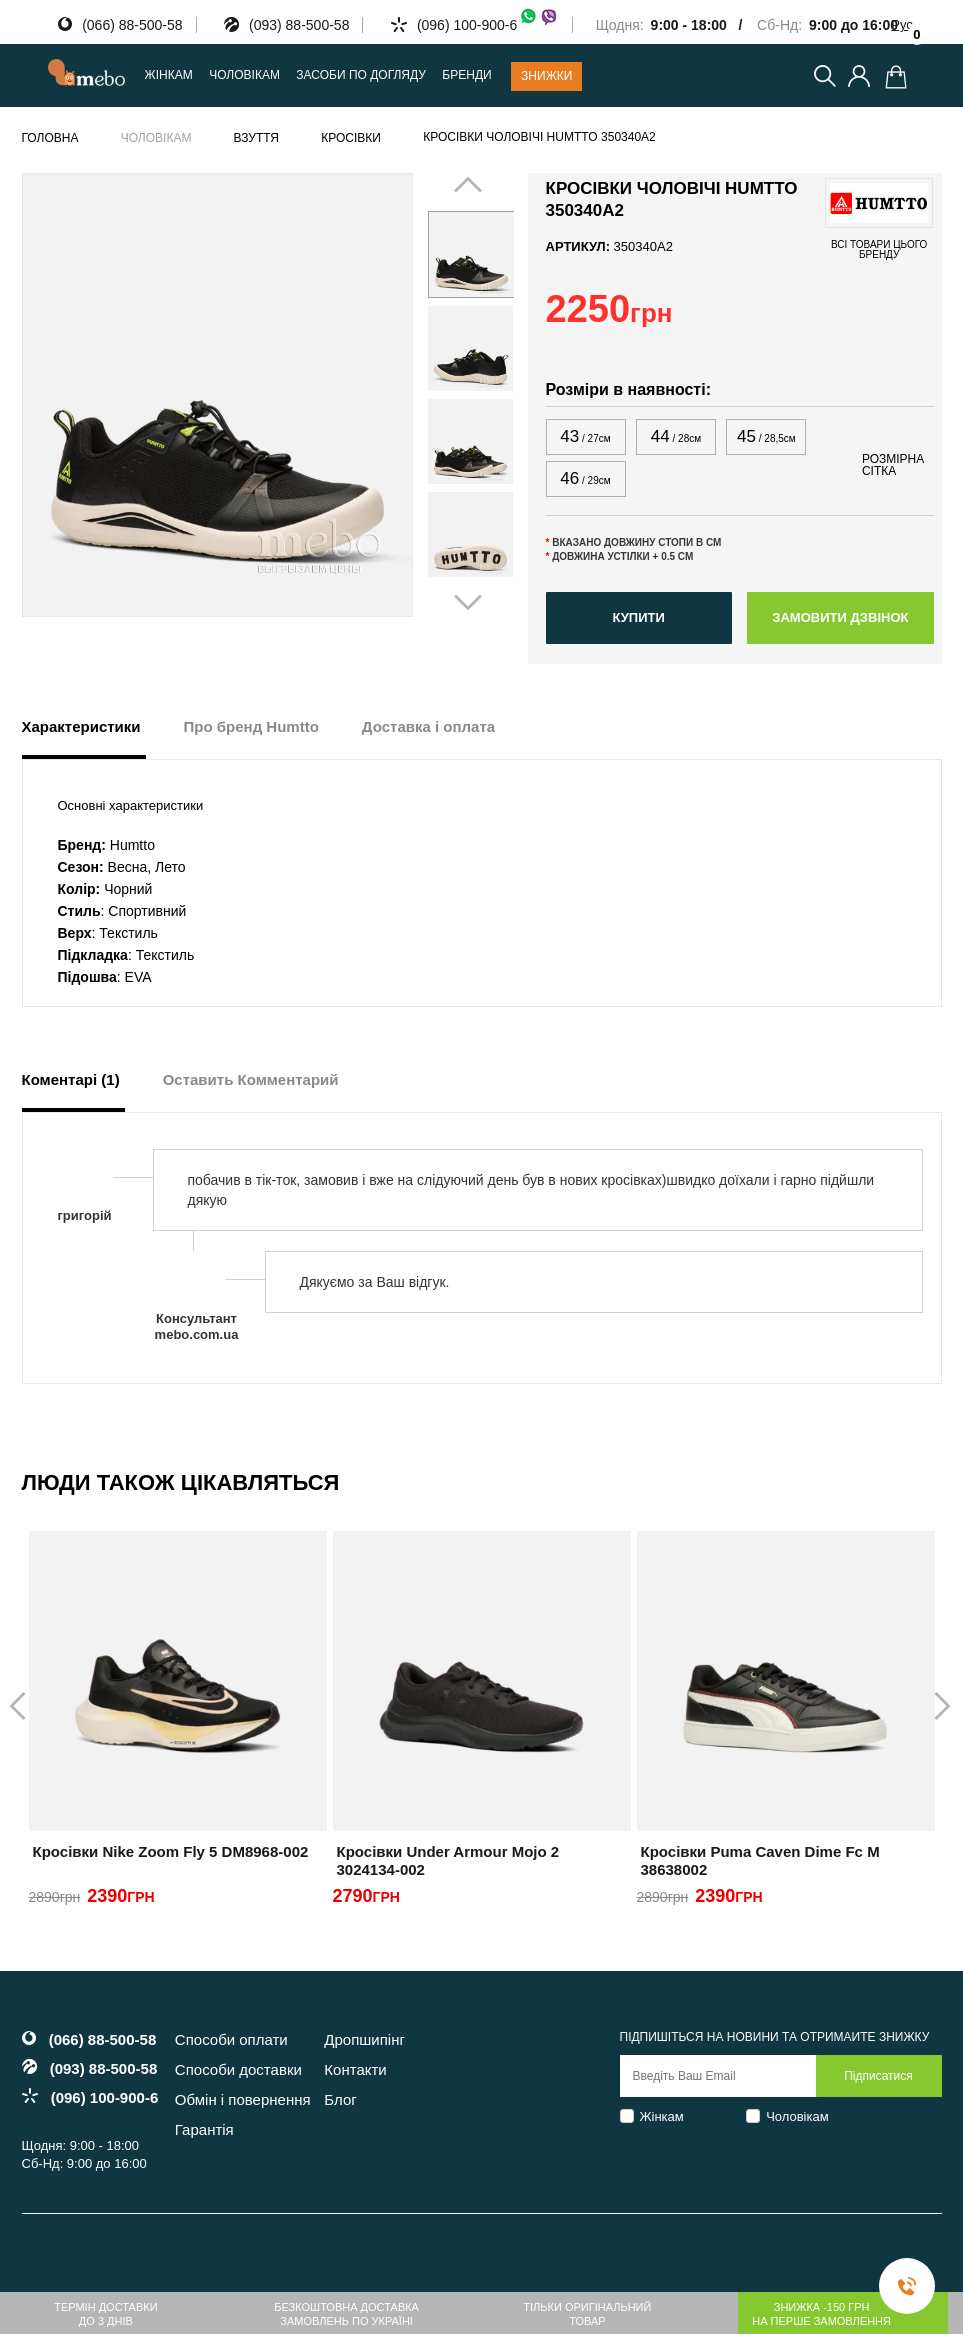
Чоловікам (797, 2116)
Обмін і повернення (243, 2099)
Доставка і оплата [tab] (428, 726)
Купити (638, 617)
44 (676, 436)
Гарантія (204, 2129)
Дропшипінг (364, 2039)
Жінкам (662, 2116)
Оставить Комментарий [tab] (251, 1079)
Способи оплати (231, 2039)
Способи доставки (238, 2069)
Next (488, 394)
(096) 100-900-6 (488, 25)
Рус (902, 24)
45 (766, 436)
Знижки (546, 76)
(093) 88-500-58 (299, 25)
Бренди (466, 75)
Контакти (355, 2069)
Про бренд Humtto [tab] (251, 726)
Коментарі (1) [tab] (71, 1079)
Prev (454, 394)
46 (585, 478)
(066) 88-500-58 (132, 25)
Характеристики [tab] (81, 726)
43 (585, 436)
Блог (340, 2099)
